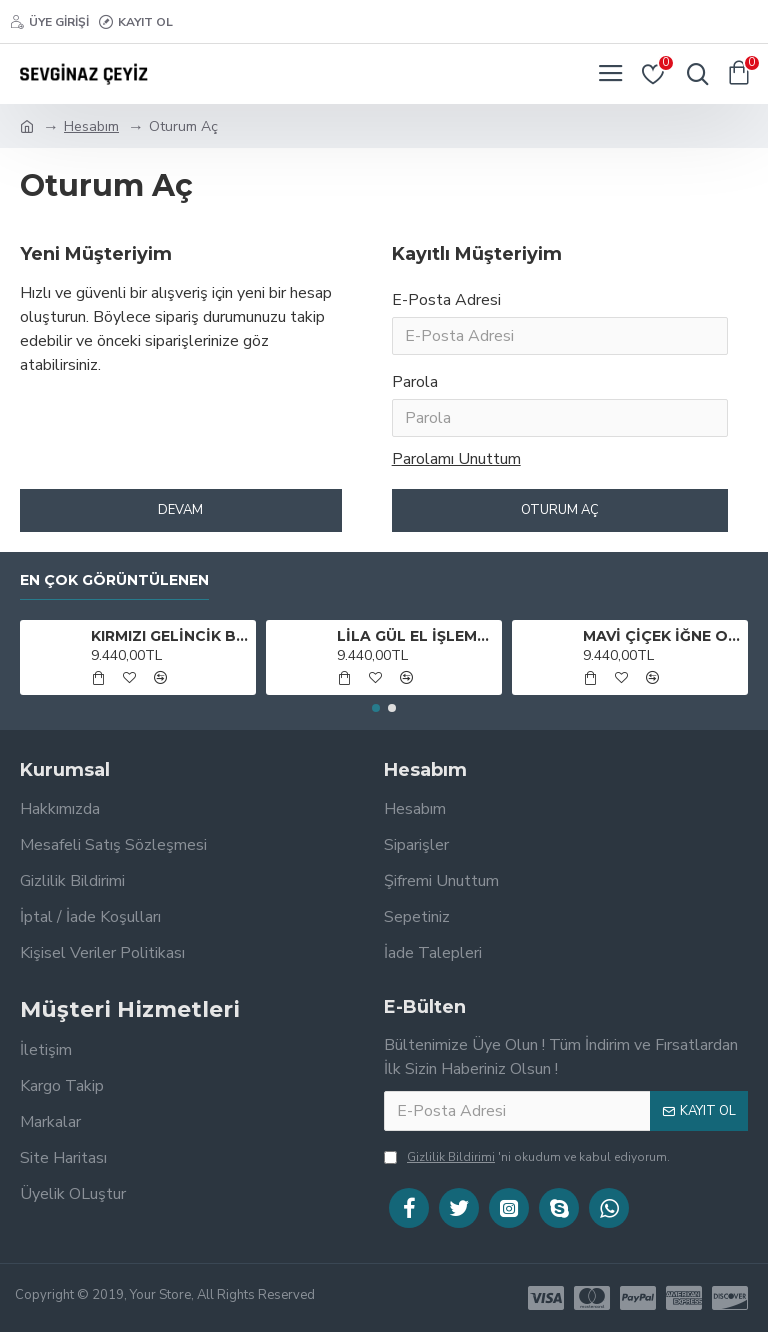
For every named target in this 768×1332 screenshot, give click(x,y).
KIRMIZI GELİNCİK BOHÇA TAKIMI (170, 636)
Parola (415, 382)
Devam (180, 510)
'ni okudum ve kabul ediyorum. (527, 1157)
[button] (376, 708)
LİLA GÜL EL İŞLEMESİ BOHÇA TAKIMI (416, 636)
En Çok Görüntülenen (114, 580)
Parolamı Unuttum (456, 459)
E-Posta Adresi (446, 300)
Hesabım (91, 126)
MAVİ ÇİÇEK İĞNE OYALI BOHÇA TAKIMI (662, 636)
